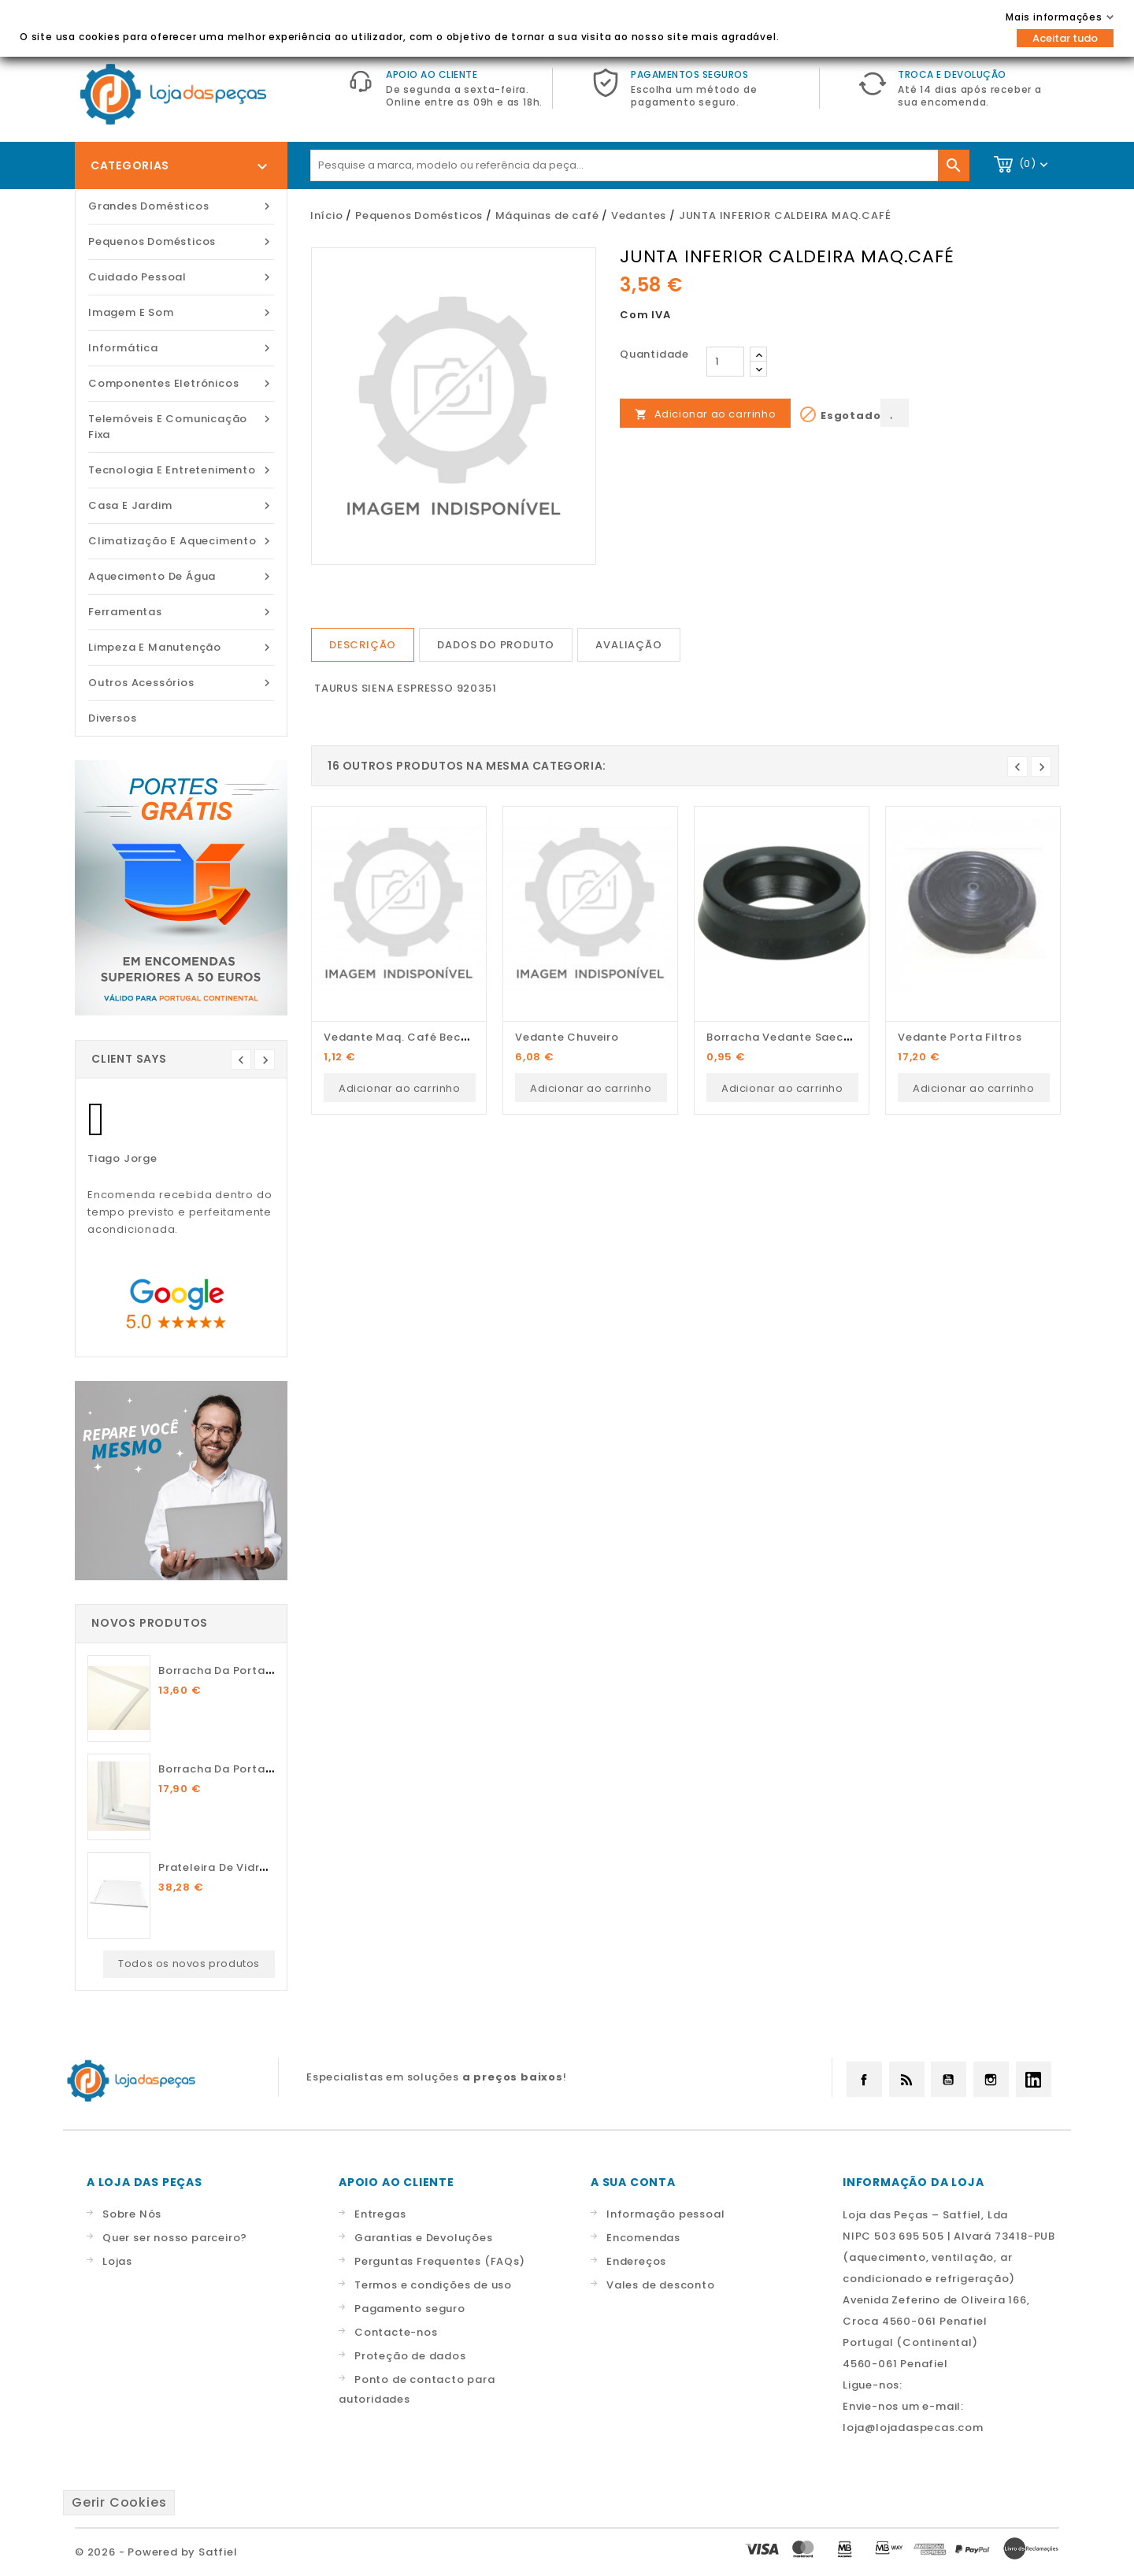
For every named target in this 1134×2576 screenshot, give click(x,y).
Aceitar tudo (1065, 38)
